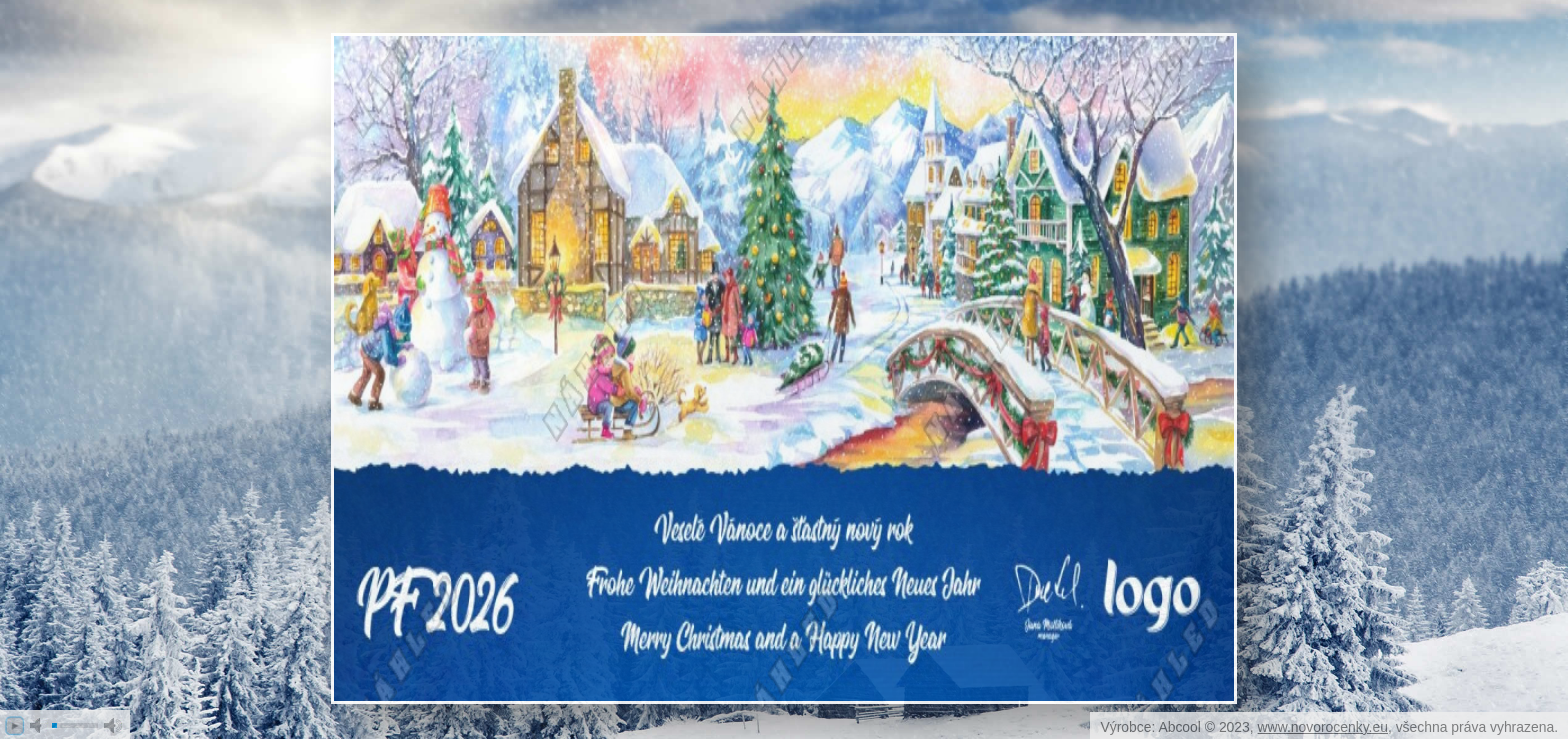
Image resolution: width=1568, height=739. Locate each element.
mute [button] (39, 725)
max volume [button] (113, 725)
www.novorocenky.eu (1323, 727)
